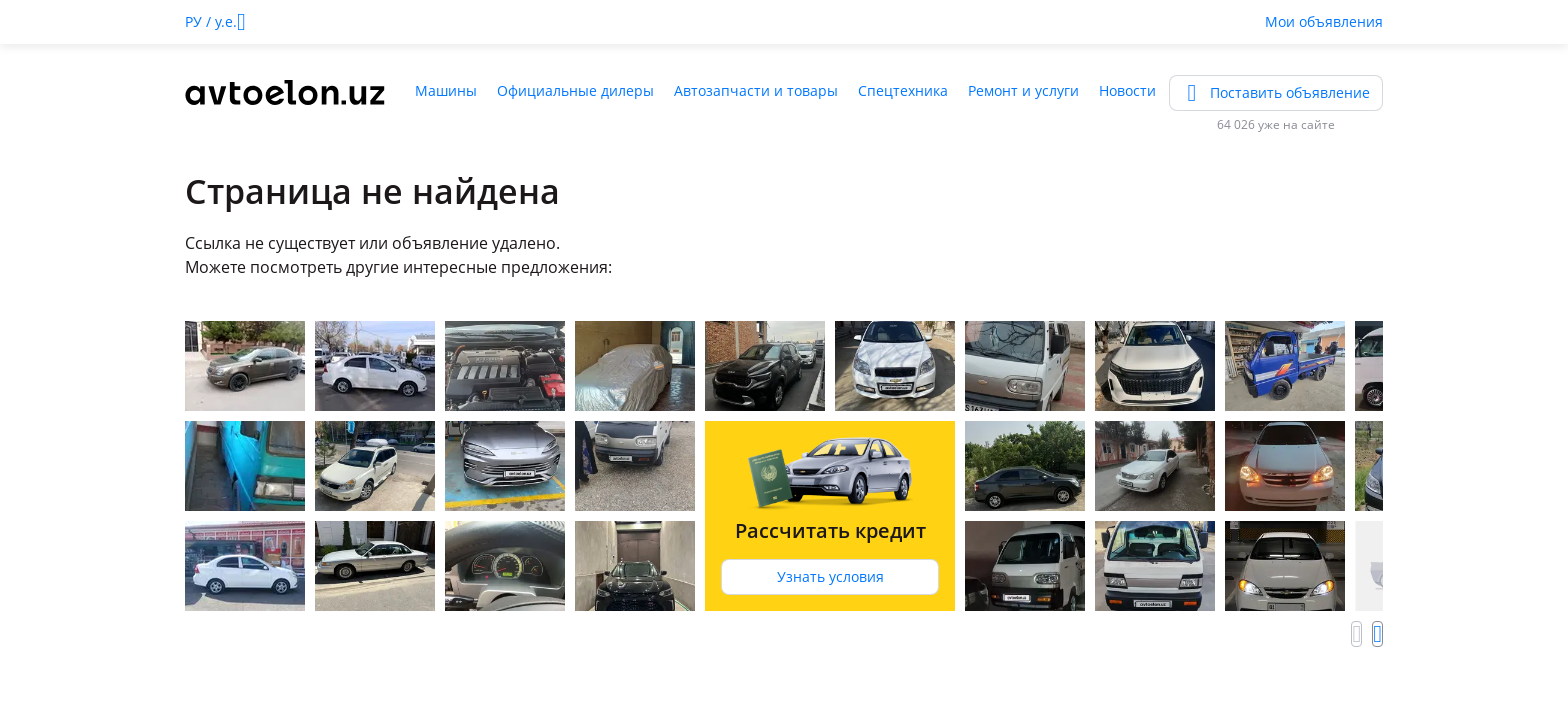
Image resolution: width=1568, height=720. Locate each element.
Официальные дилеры (575, 90)
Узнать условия (830, 576)
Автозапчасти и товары (756, 90)
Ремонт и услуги (1023, 90)
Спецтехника (903, 90)
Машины (446, 90)
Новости (1127, 90)
